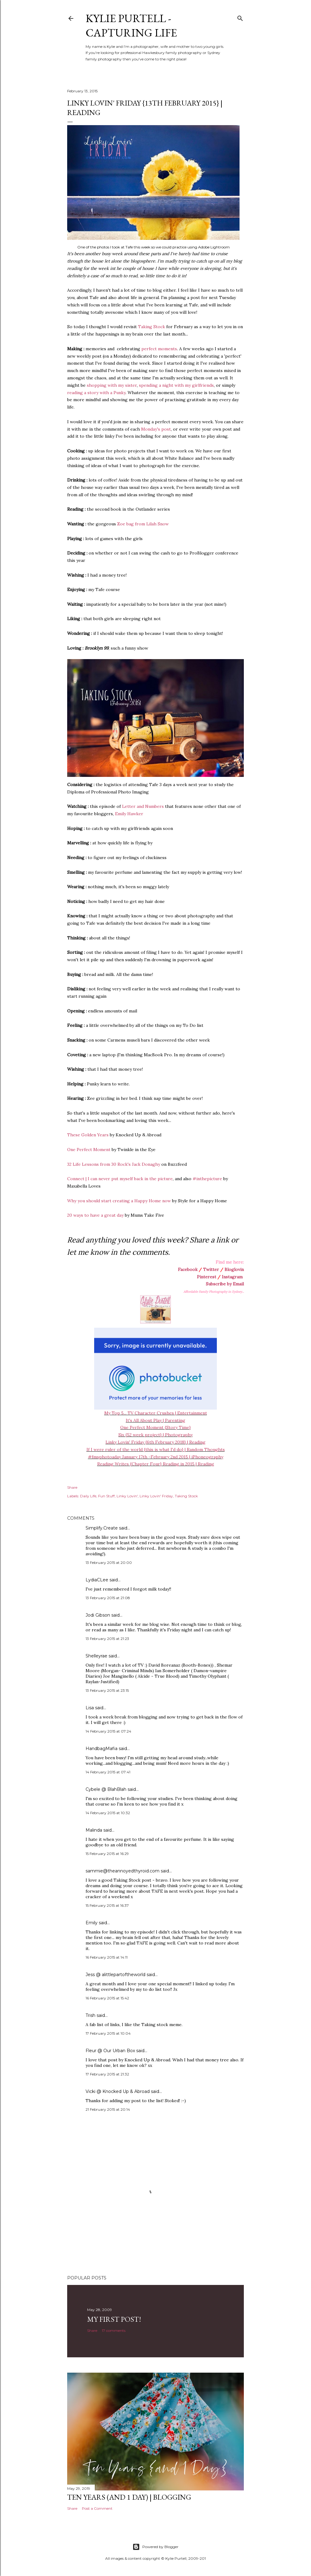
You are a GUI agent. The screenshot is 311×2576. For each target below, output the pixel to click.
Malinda (94, 1830)
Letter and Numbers (143, 806)
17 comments (113, 2330)
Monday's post (156, 429)
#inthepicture (207, 1178)
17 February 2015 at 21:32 (107, 2074)
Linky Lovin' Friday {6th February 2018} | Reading (155, 1442)
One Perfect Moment (88, 1149)
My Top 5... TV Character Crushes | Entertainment (155, 1413)
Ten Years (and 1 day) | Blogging (129, 2497)
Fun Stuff (106, 1496)
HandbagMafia (101, 1748)
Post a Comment (97, 2508)
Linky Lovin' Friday (156, 1496)
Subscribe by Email (225, 1284)
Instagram (232, 1277)
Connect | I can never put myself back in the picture (120, 1178)
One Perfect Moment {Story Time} (155, 1427)
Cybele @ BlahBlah (106, 1789)
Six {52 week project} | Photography (155, 1435)
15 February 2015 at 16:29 (107, 1853)
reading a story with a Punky (96, 392)
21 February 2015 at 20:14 (108, 2109)
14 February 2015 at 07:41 (108, 1772)
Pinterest (206, 1277)
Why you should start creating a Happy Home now (119, 1201)
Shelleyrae (96, 1656)
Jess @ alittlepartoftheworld (115, 1974)
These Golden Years (88, 1135)
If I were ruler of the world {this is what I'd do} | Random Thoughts (155, 1449)
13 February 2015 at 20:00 (109, 1562)
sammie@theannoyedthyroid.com (122, 1871)
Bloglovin (234, 1269)
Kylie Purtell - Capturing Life (131, 25)
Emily (92, 1922)
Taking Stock (151, 326)
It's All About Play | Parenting (155, 1420)
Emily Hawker (129, 813)
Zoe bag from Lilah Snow (143, 524)
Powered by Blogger (155, 2547)
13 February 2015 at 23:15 (107, 1690)
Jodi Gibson (98, 1615)
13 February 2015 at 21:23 (107, 1638)
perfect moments (159, 348)
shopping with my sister (112, 385)
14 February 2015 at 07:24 (108, 1731)
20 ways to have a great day (95, 1215)
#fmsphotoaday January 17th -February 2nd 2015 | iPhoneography (155, 1457)
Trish (90, 2015)
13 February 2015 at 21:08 (108, 1597)
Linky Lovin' (127, 1496)
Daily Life (88, 1496)
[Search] (240, 17)
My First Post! (114, 2319)
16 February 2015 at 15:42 (107, 1998)
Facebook (188, 1269)
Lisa (90, 1707)
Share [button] (72, 1487)
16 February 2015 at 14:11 (107, 1957)
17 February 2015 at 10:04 (108, 2033)
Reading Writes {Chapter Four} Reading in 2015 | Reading (155, 1464)
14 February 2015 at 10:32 (108, 1812)
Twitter (211, 1269)
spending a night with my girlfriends (176, 385)
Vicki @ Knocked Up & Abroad (118, 2091)
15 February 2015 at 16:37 (107, 1905)
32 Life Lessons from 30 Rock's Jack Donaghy (113, 1164)
